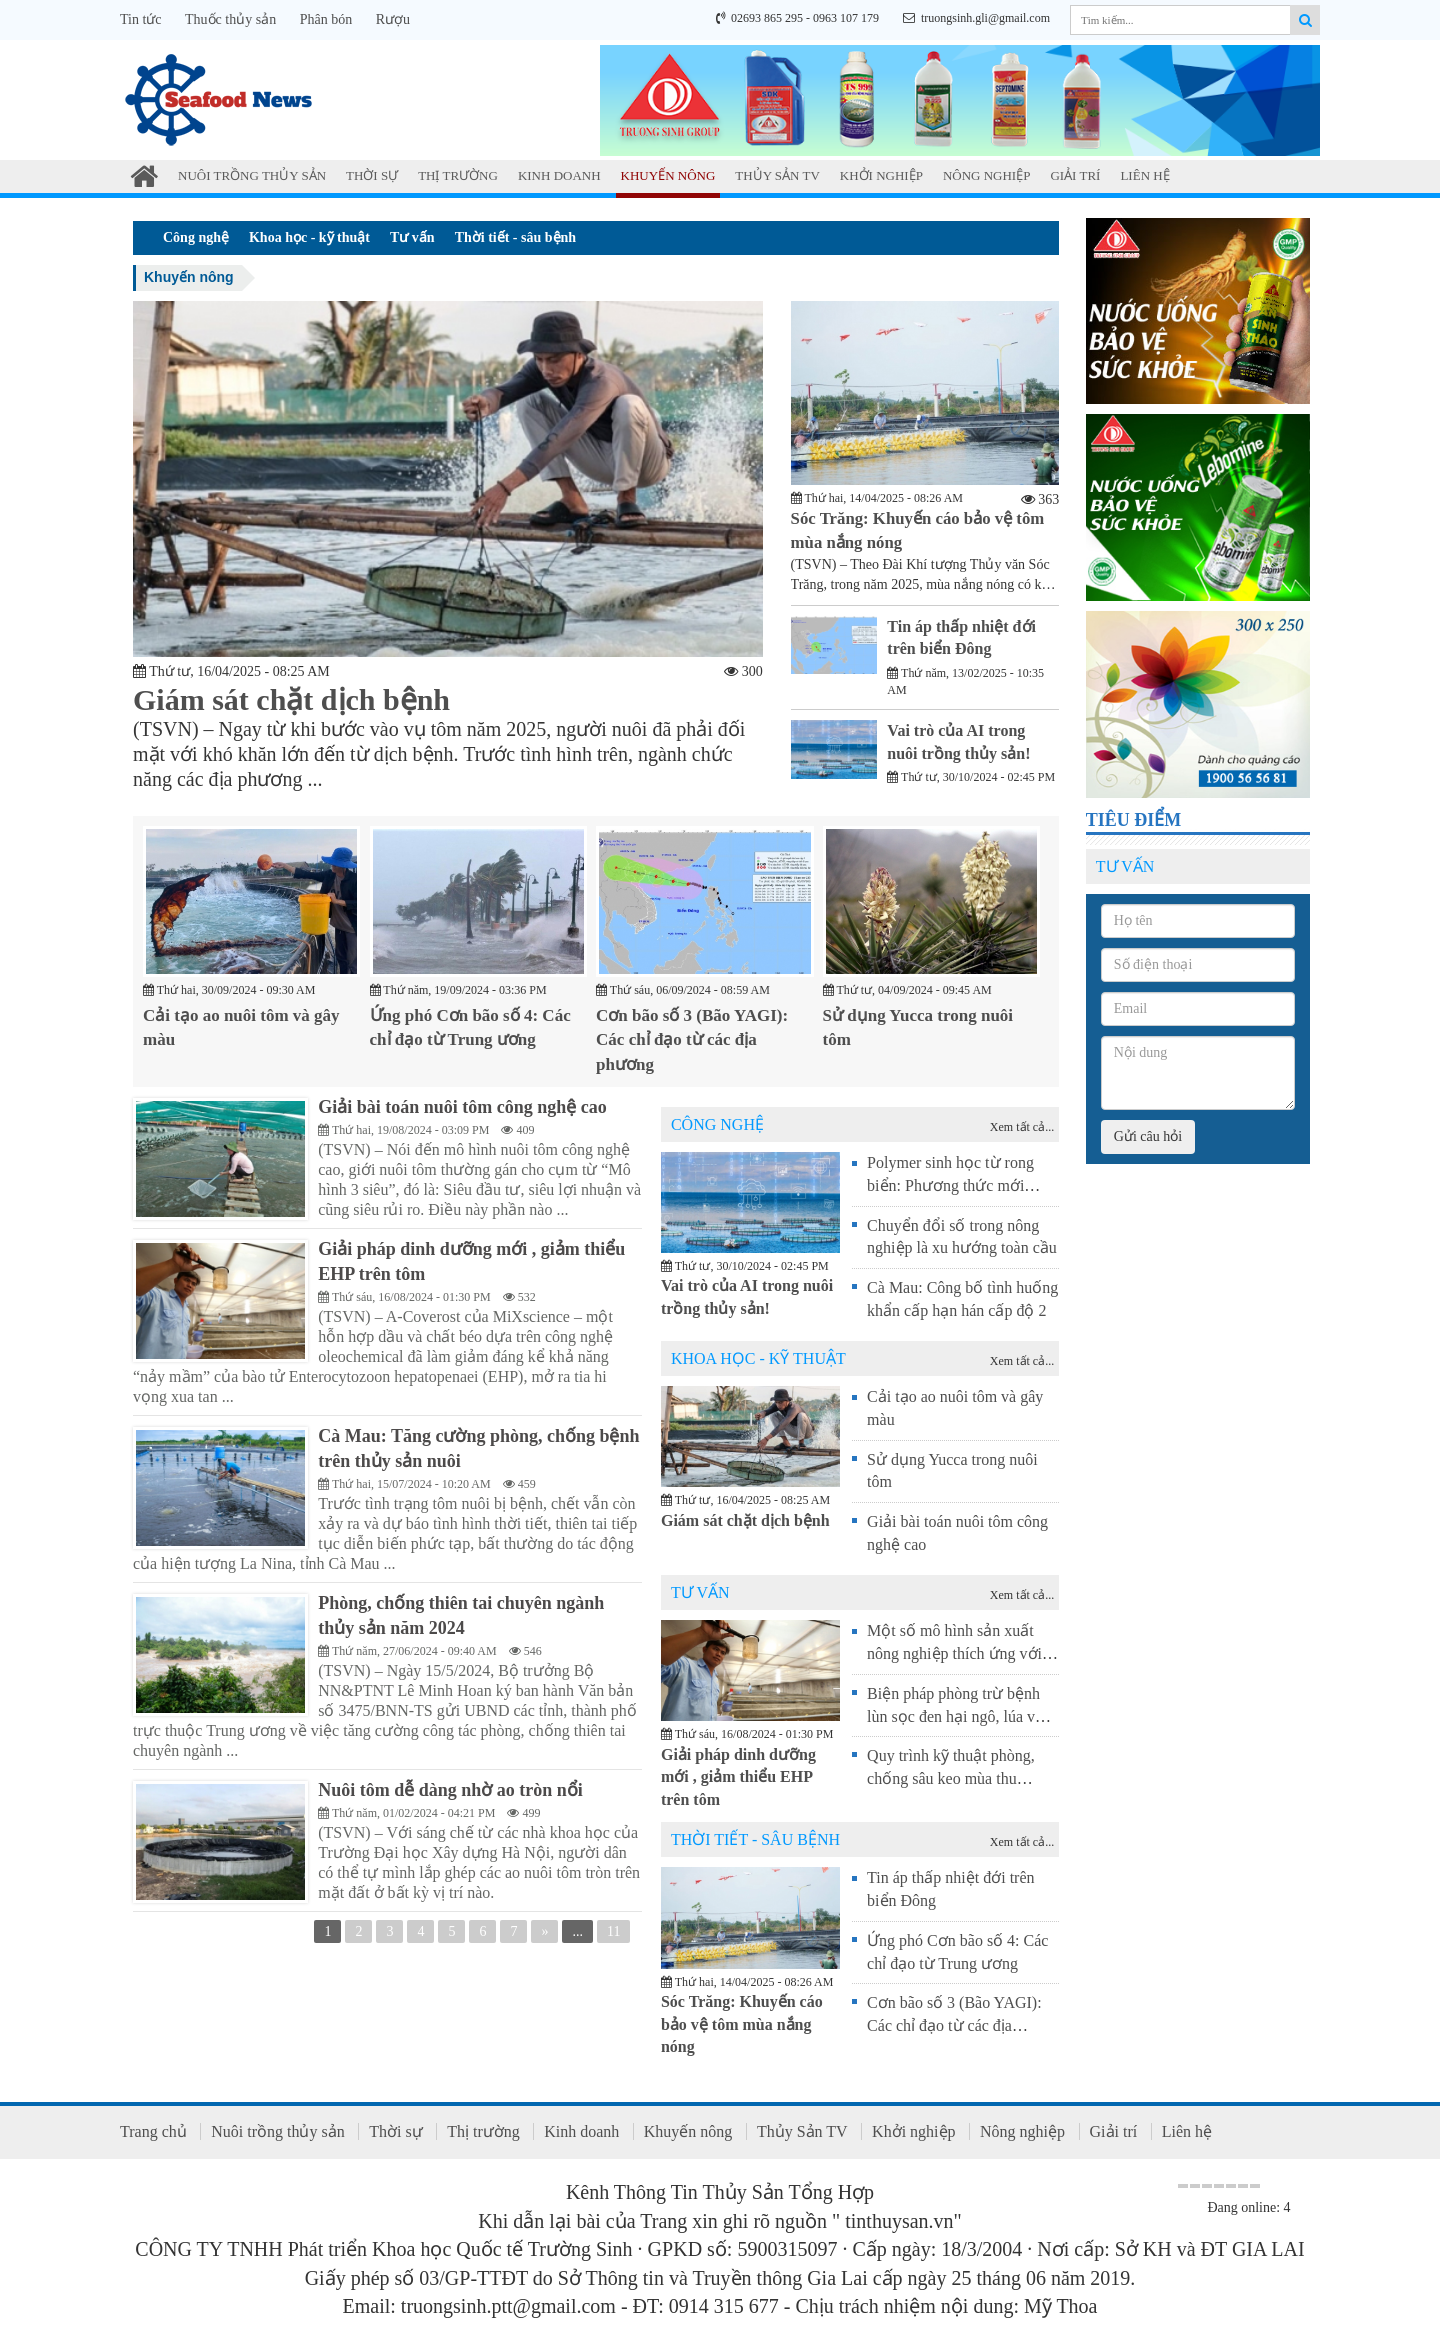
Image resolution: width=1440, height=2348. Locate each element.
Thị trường (458, 175)
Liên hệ (1144, 175)
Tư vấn (412, 237)
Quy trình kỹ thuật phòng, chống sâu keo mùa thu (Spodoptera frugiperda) (951, 1776)
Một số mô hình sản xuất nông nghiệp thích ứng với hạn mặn (954, 1651)
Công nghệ (196, 237)
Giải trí (1075, 175)
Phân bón (326, 19)
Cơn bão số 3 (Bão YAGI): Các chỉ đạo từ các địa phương (692, 1038)
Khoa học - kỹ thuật (309, 237)
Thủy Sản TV (777, 175)
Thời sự (372, 175)
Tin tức (141, 19)
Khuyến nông (668, 175)
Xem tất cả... (1022, 1125)
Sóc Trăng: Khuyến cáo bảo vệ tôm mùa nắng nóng (742, 2021)
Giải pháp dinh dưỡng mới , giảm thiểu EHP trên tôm (738, 1774)
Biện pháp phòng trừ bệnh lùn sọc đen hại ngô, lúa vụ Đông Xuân (956, 1713)
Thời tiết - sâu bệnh (515, 237)
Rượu (393, 19)
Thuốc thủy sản (230, 19)
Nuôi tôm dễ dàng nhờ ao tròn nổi (455, 1791)
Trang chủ (153, 2129)
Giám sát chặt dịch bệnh (291, 699)
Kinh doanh (559, 175)
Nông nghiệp (987, 175)
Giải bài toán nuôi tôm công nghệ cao (467, 1105)
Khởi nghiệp (881, 175)
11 (613, 1935)
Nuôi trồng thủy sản (252, 175)
